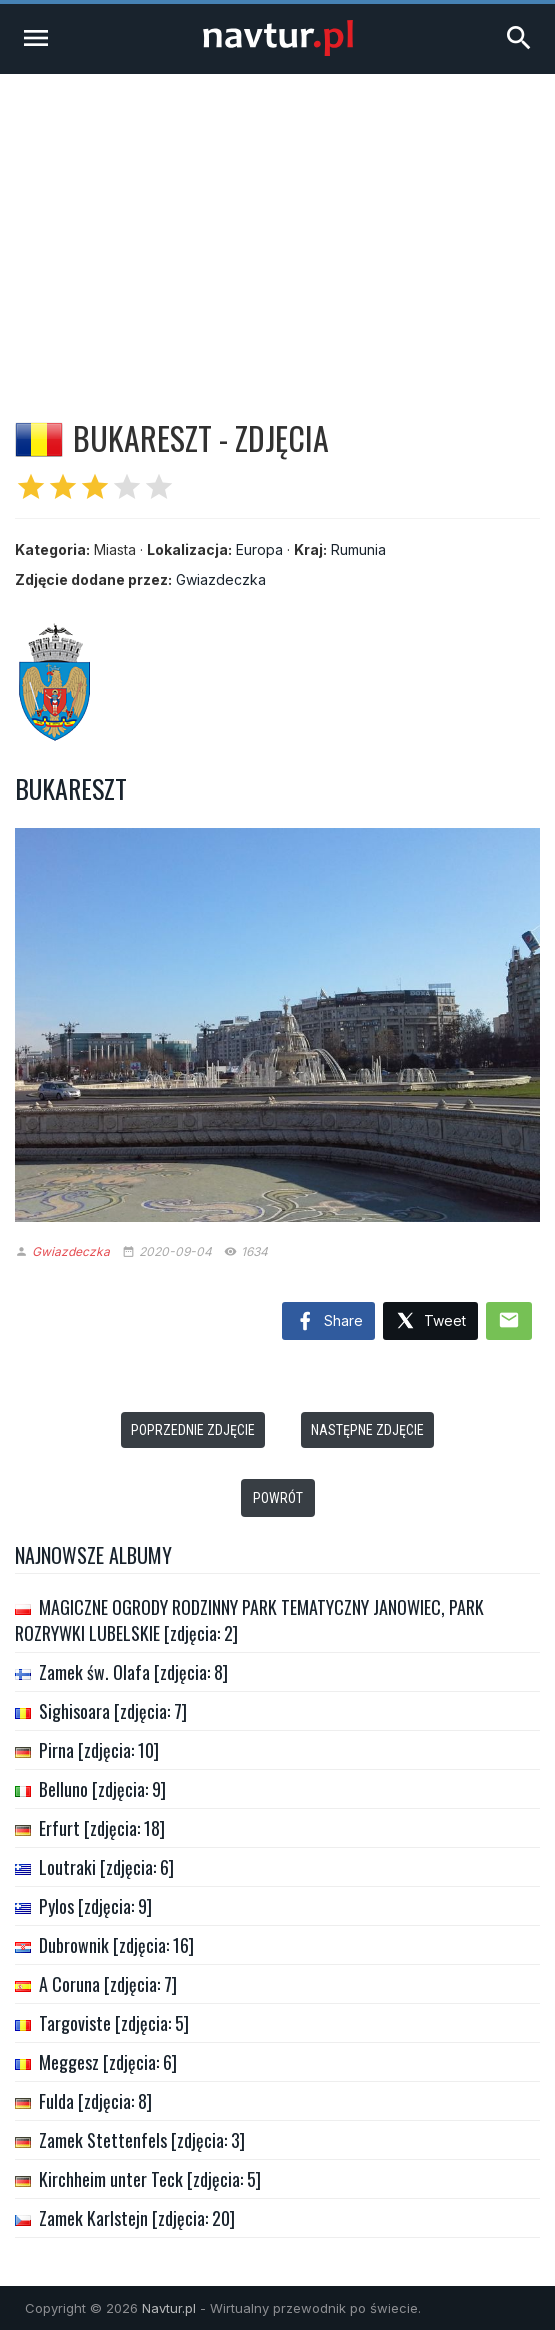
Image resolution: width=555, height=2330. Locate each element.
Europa (259, 549)
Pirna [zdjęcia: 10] (99, 1750)
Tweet (430, 1321)
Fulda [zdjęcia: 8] (95, 2101)
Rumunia (358, 549)
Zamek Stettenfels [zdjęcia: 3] (142, 2140)
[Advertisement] (277, 224)
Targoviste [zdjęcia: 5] (114, 2023)
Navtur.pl (169, 2308)
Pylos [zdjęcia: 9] (95, 1906)
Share (328, 1322)
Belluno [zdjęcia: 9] (102, 1789)
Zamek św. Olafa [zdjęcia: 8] (133, 1672)
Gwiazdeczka (221, 579)
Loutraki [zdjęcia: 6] (106, 1867)
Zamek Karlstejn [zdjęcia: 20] (137, 2218)
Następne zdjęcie (367, 1430)
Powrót (278, 1498)
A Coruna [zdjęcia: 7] (108, 1984)
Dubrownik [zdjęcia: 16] (116, 1945)
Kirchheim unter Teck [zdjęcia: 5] (150, 2179)
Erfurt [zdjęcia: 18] (102, 1828)
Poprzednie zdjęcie (193, 1430)
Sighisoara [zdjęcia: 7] (113, 1711)
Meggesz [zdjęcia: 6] (108, 2062)
